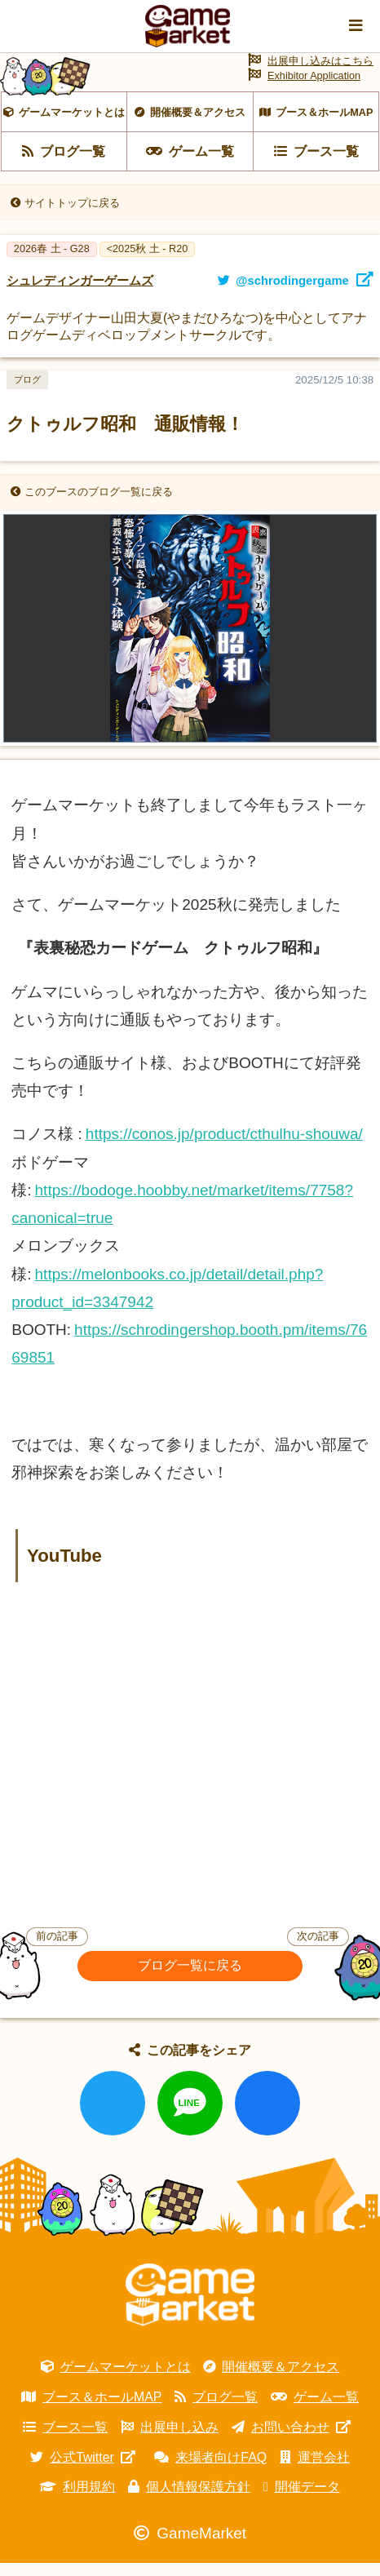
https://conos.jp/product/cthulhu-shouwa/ (224, 1146)
